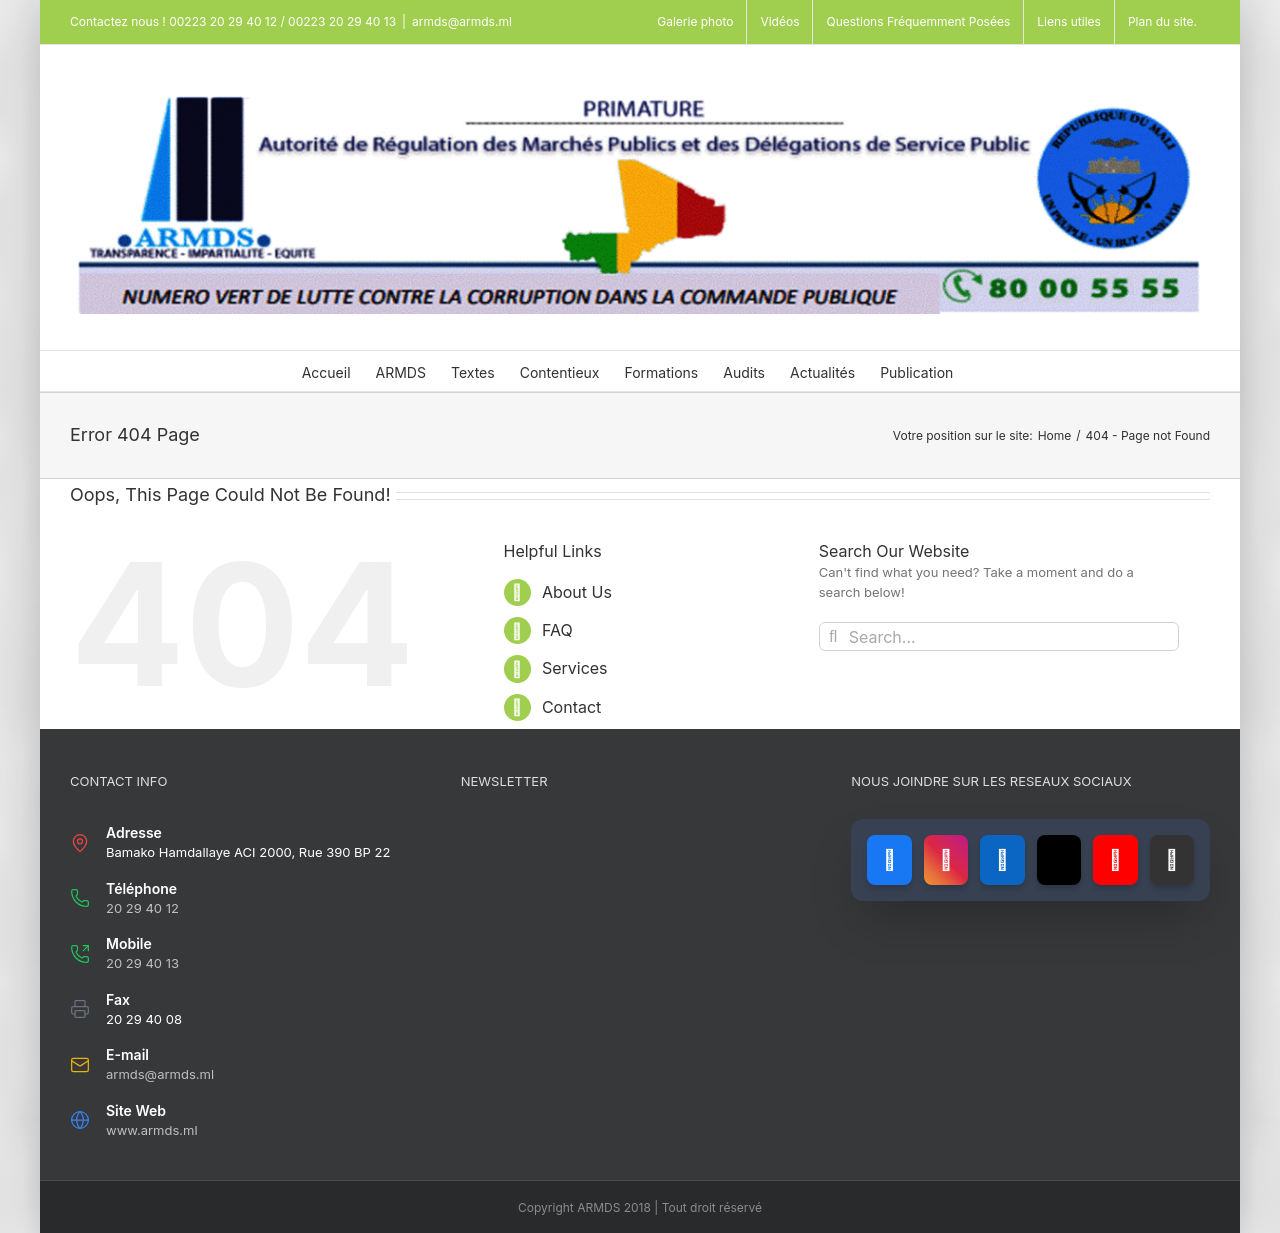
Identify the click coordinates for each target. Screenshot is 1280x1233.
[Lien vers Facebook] (889, 860)
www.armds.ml (152, 1130)
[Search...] (999, 636)
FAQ (557, 630)
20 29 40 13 (142, 963)
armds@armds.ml (462, 21)
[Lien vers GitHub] (1172, 860)
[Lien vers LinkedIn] (1002, 860)
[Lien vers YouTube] (1115, 860)
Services (575, 668)
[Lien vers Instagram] (946, 860)
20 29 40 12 (142, 908)
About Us (577, 592)
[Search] (833, 636)
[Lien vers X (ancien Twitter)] (1059, 860)
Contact (571, 707)
